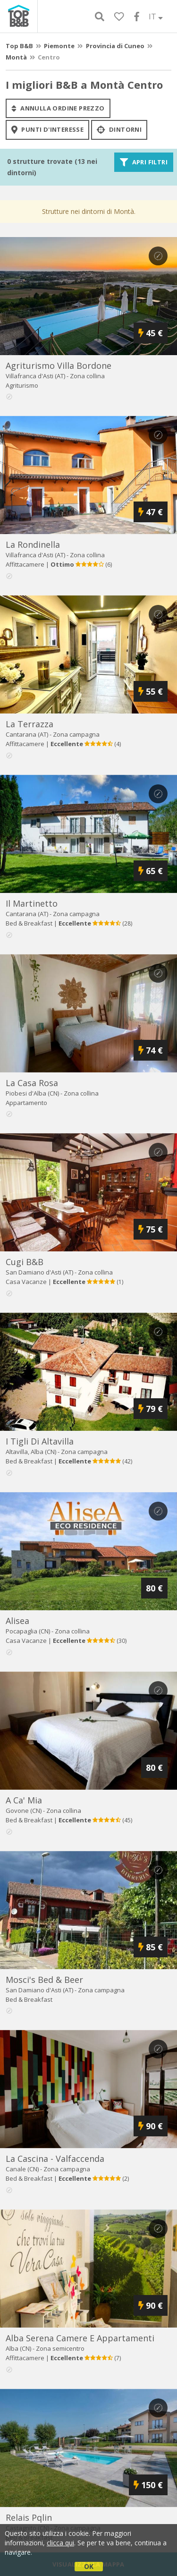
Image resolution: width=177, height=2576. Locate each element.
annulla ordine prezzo (58, 108)
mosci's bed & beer (44, 1979)
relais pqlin (29, 2517)
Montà (16, 57)
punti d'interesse (47, 130)
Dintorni (119, 130)
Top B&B (19, 46)
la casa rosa (32, 1082)
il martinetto (32, 903)
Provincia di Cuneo (115, 46)
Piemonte (59, 46)
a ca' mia (24, 1800)
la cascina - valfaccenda (55, 2158)
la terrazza (29, 724)
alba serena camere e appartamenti (80, 2338)
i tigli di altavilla (40, 1441)
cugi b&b (24, 1261)
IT (156, 16)
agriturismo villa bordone (58, 365)
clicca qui (60, 2542)
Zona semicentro (60, 2348)
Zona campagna (76, 734)
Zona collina (87, 376)
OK (88, 2566)
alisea (17, 1620)
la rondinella (33, 544)
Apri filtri (144, 162)
